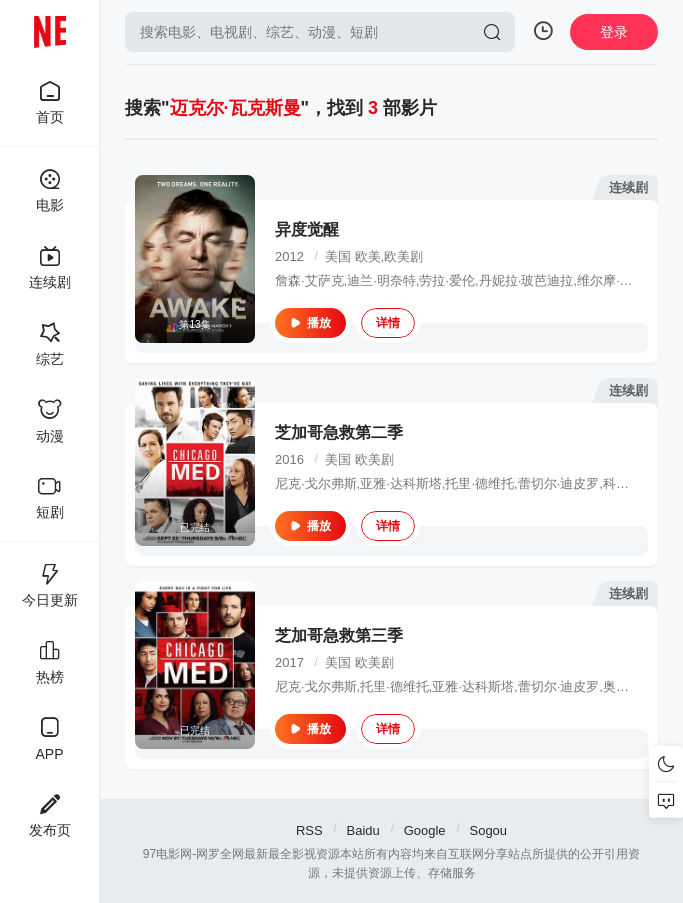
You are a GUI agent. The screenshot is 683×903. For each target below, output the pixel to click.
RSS (309, 830)
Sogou (488, 830)
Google (425, 830)
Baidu (363, 830)
